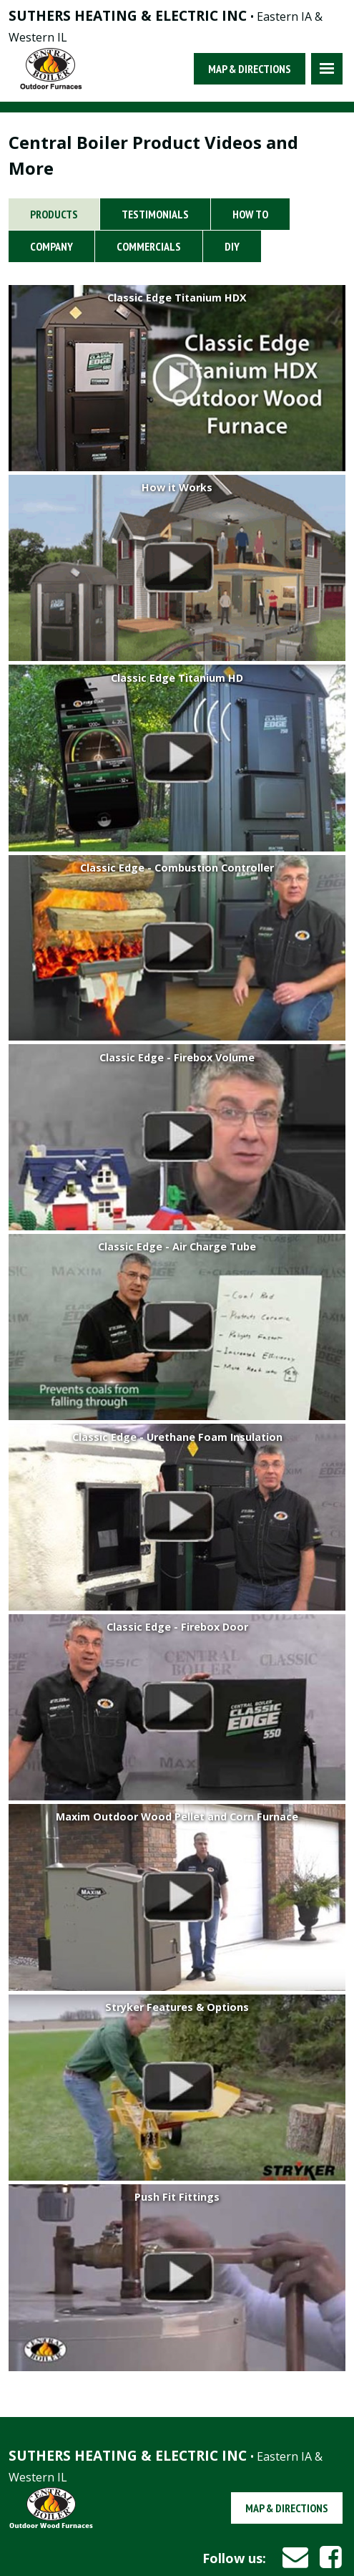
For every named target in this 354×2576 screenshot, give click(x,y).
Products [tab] (54, 214)
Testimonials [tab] (155, 214)
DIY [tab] (232, 246)
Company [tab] (51, 246)
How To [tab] (250, 214)
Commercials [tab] (149, 246)
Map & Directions (249, 69)
